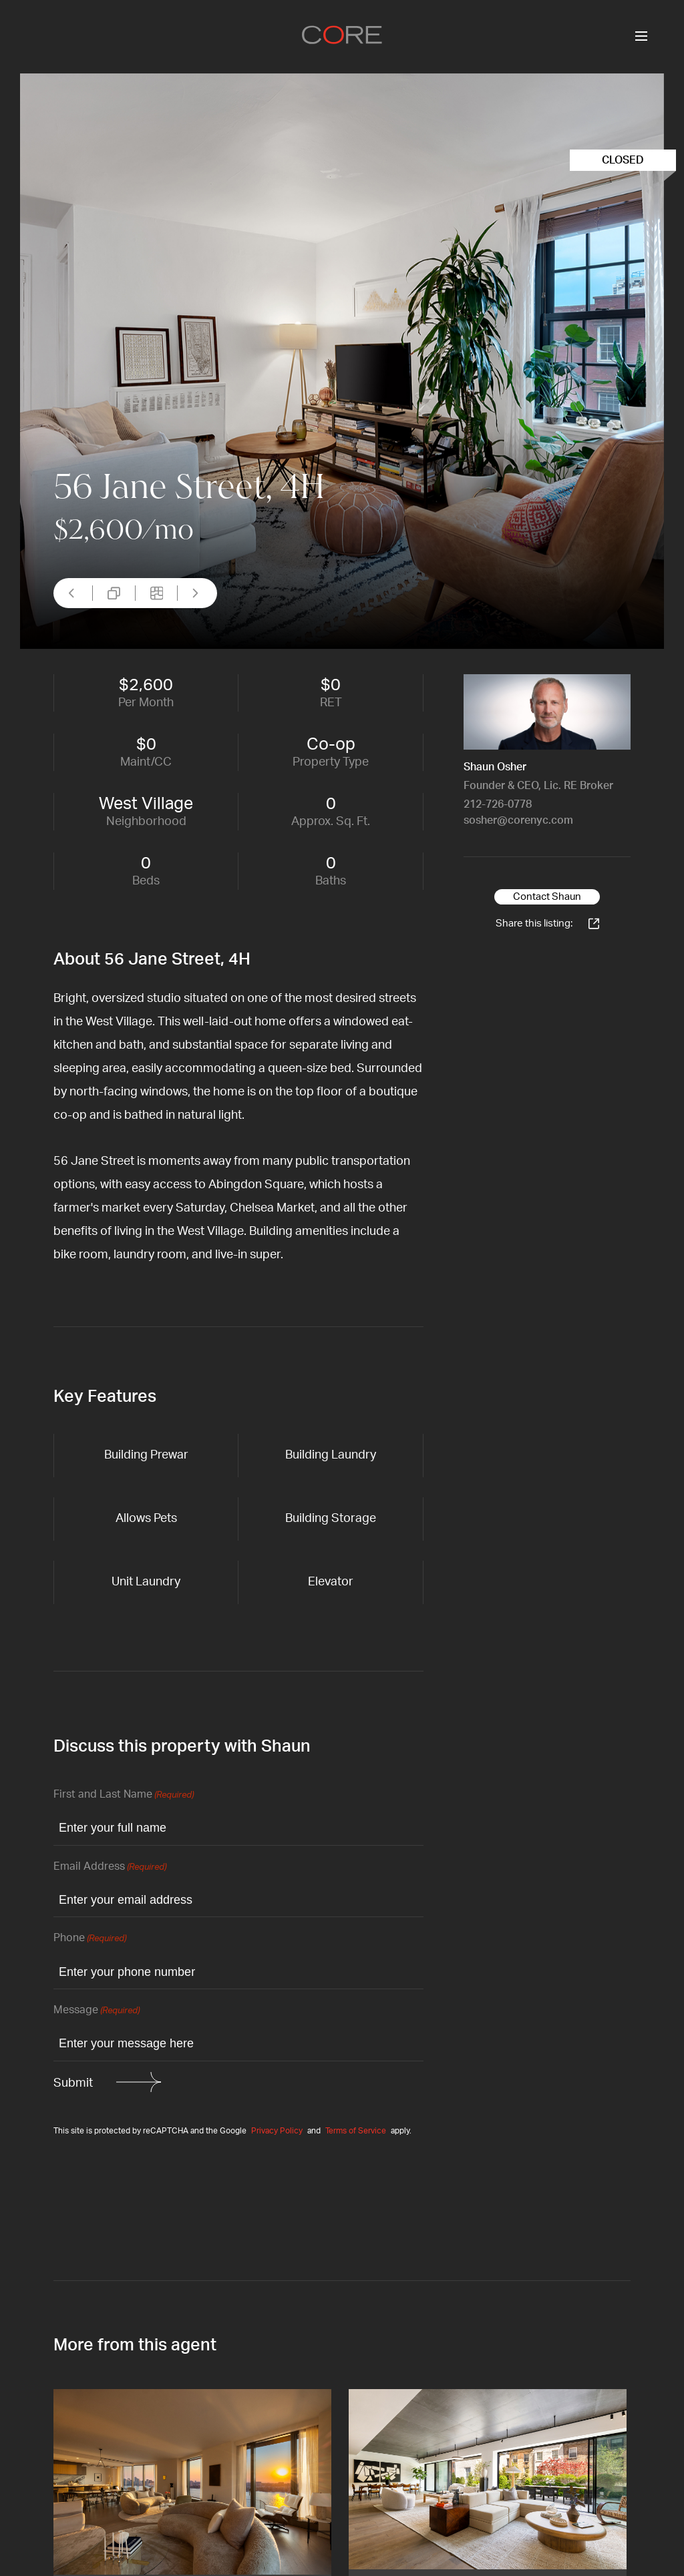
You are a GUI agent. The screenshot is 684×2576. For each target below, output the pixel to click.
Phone (89, 1938)
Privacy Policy (277, 2131)
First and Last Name (123, 1795)
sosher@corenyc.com (518, 820)
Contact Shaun (547, 897)
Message (96, 2011)
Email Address (109, 1867)
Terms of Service (355, 2131)
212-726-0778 (498, 804)
